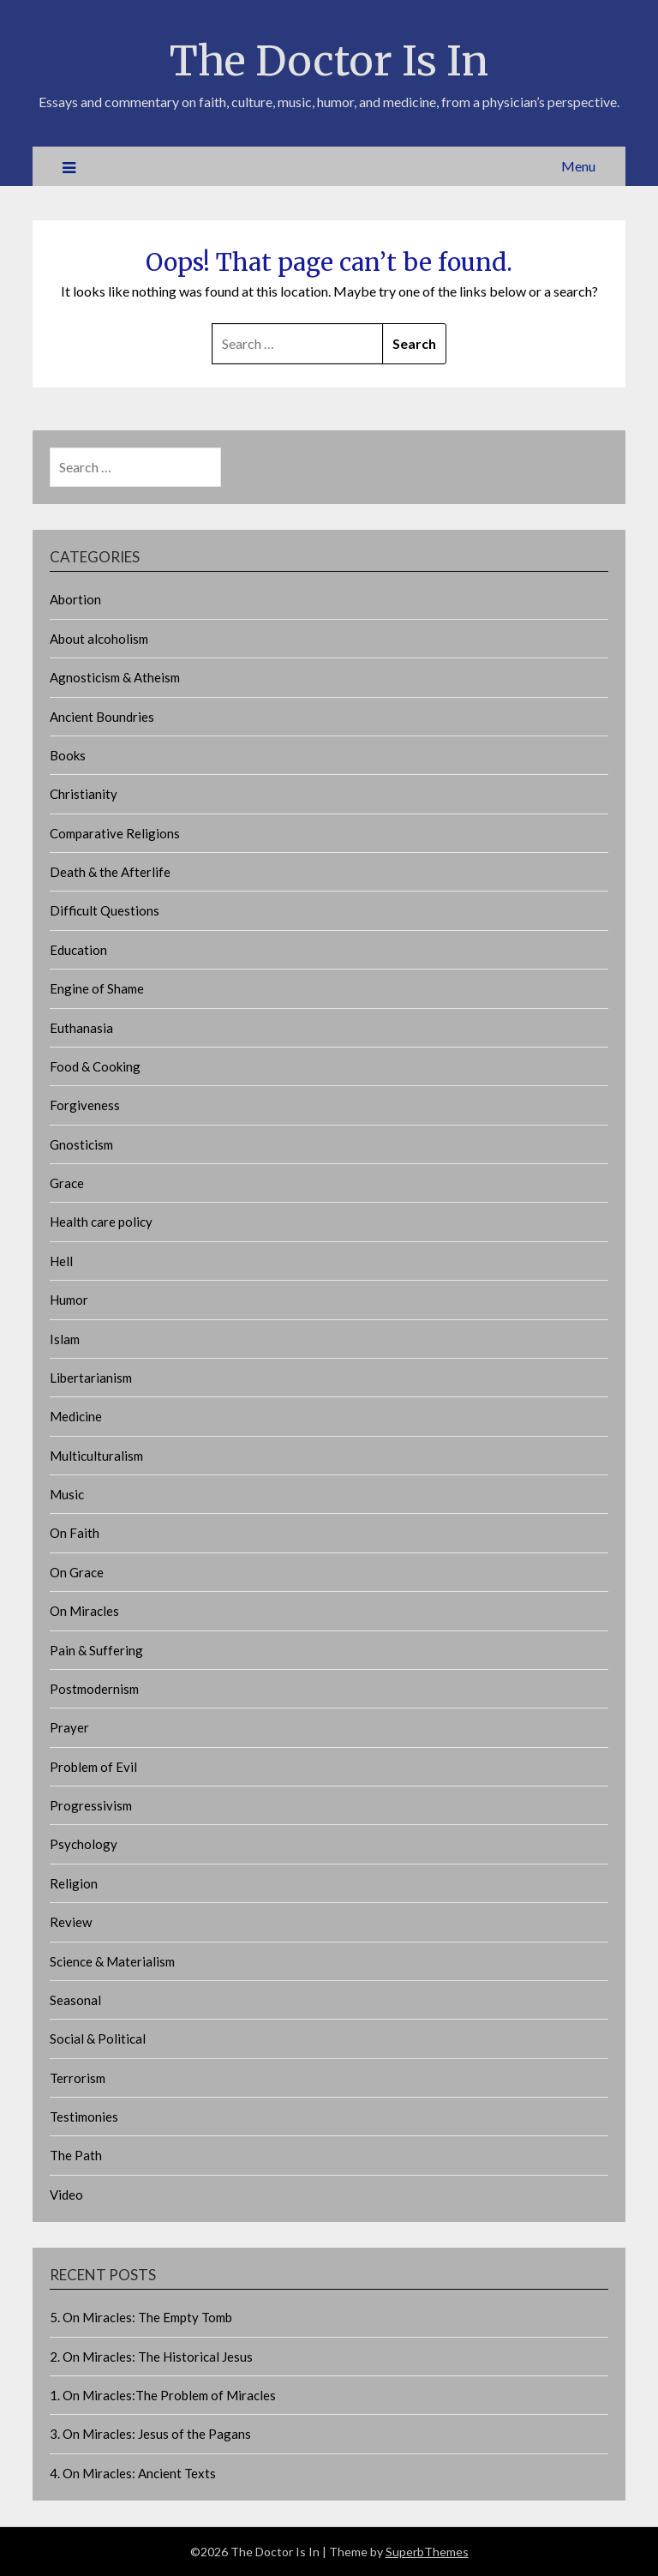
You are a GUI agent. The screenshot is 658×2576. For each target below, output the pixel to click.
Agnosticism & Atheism (115, 677)
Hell (61, 1261)
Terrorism (77, 2078)
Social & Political (98, 2038)
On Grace (77, 1572)
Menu (578, 166)
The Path (76, 2155)
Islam (65, 1339)
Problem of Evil (93, 1766)
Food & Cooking (95, 1066)
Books (68, 755)
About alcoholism (99, 638)
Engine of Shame (97, 988)
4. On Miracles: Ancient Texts (133, 2473)
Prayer (69, 1727)
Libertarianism (91, 1377)
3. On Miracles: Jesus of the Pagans (150, 2433)
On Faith (74, 1532)
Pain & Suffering (96, 1650)
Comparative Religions (115, 833)
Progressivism (91, 1805)
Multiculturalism (96, 1455)
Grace (67, 1183)
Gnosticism (81, 1144)
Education (78, 950)
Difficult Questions (104, 910)
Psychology (83, 1844)
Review (71, 1922)
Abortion (75, 599)
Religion (74, 1883)
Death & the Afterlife (110, 872)
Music (67, 1494)
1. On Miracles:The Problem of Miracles (163, 2395)
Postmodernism (94, 1688)
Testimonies (84, 2116)
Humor (69, 1299)
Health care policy (101, 1221)
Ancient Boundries (102, 716)
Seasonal (75, 2000)
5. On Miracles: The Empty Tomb (141, 2317)
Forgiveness (85, 1105)
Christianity (83, 794)
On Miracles (84, 1610)
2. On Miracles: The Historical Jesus (151, 2356)
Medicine (76, 1416)
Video (66, 2194)
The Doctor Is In (329, 61)
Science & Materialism (112, 1961)
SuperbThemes (427, 2551)
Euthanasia (81, 1028)
